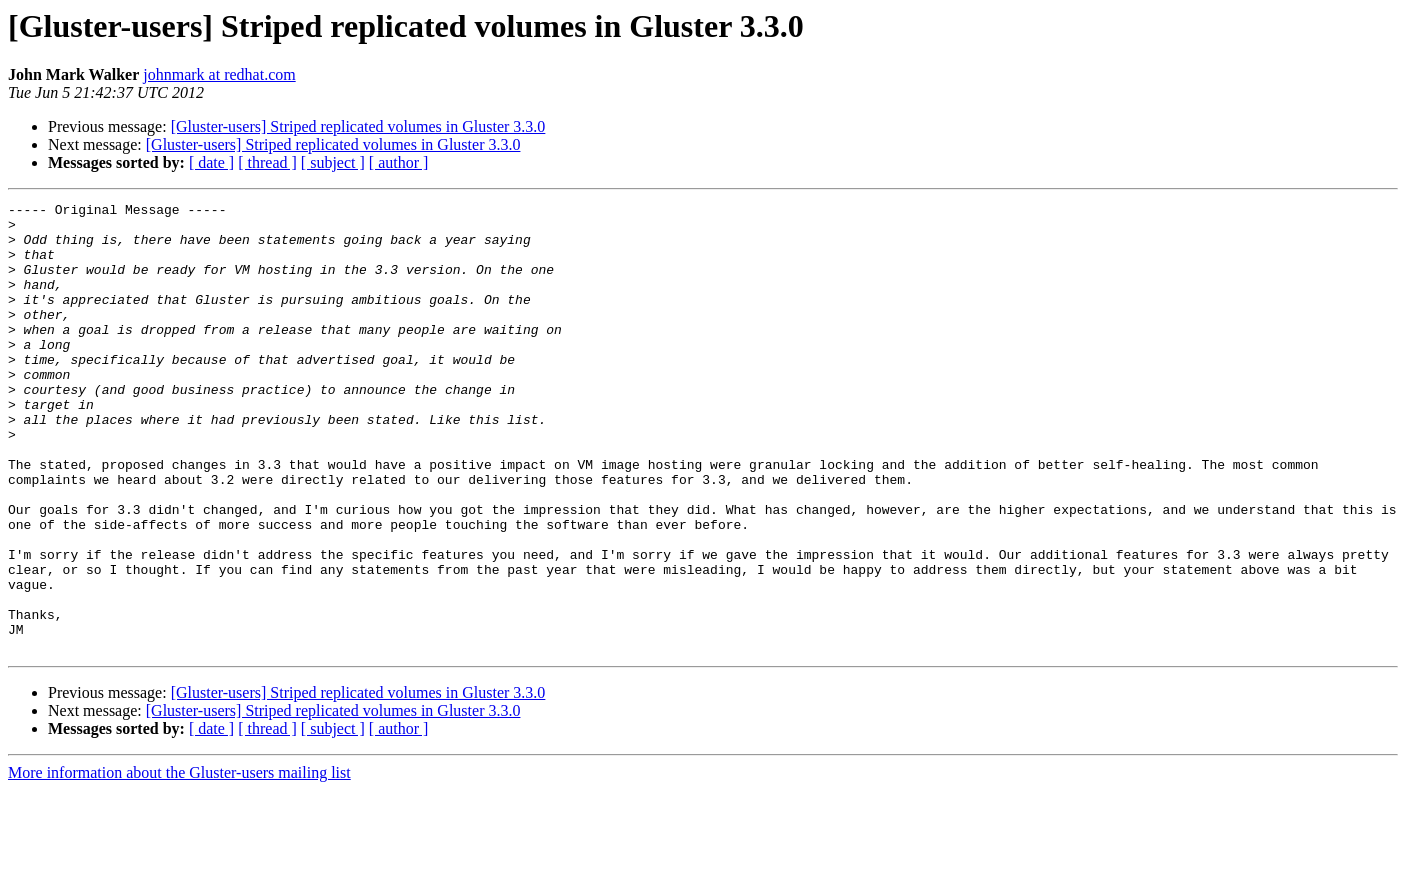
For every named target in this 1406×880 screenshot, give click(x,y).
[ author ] (399, 162)
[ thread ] (267, 162)
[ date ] (211, 162)
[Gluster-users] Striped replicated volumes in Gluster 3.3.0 (358, 126)
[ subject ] (333, 162)
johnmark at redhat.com (219, 74)
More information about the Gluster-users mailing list (179, 862)
